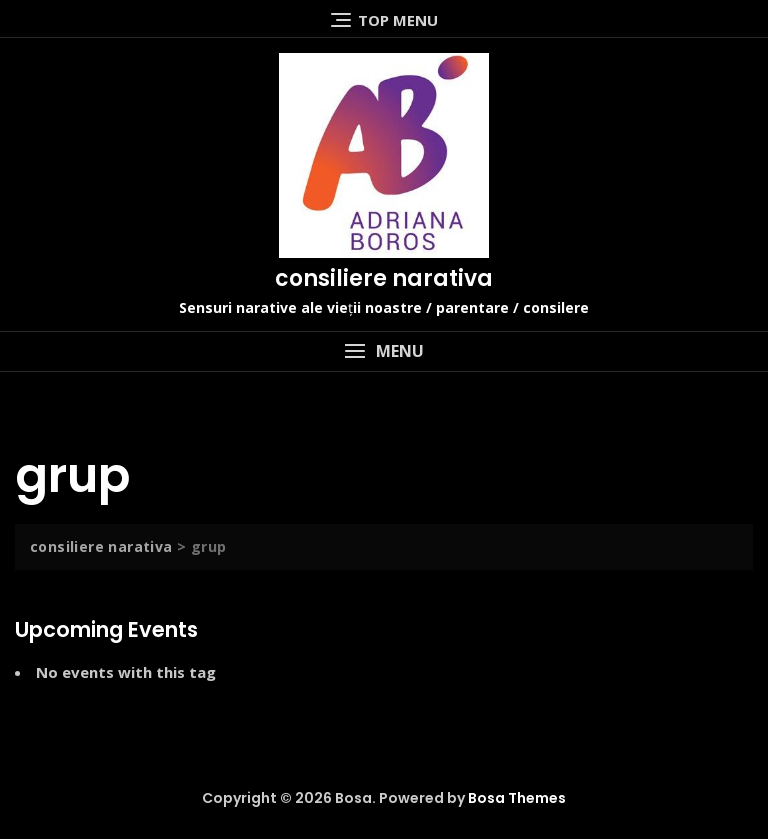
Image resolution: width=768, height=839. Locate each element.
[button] (384, 351)
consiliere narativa (384, 278)
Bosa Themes (517, 798)
